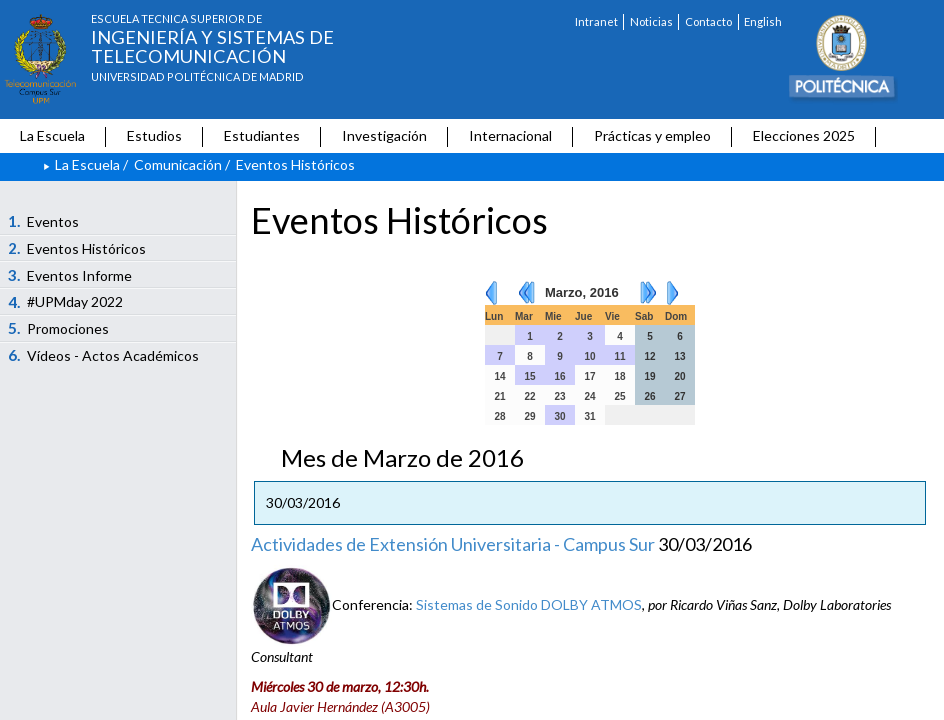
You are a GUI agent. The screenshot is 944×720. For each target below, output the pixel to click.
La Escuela (52, 135)
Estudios (154, 135)
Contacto (708, 21)
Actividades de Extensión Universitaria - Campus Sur (453, 544)
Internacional (510, 135)
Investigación (384, 135)
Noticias (651, 21)
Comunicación (178, 164)
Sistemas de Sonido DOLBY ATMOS (529, 604)
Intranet (596, 21)
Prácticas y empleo (652, 135)
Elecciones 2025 (804, 135)
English (763, 21)
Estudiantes (262, 135)
